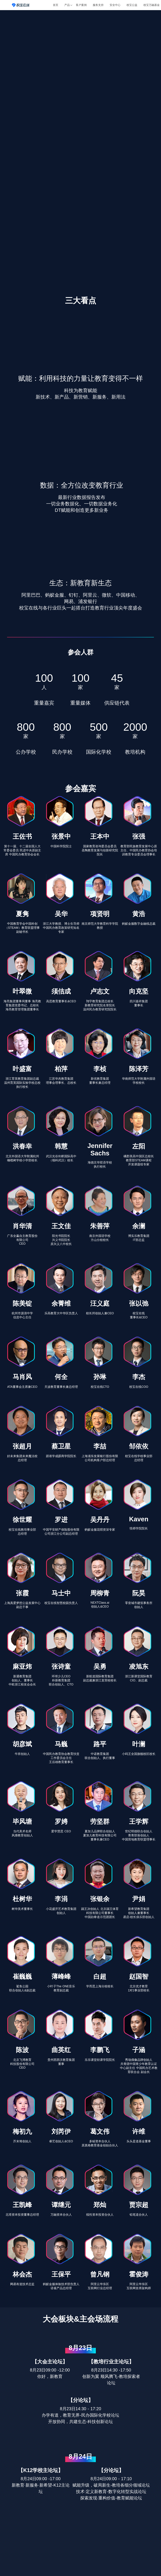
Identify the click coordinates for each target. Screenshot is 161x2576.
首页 (55, 5)
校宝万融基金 (151, 5)
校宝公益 (132, 5)
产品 (67, 5)
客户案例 (81, 5)
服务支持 (98, 5)
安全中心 (115, 5)
